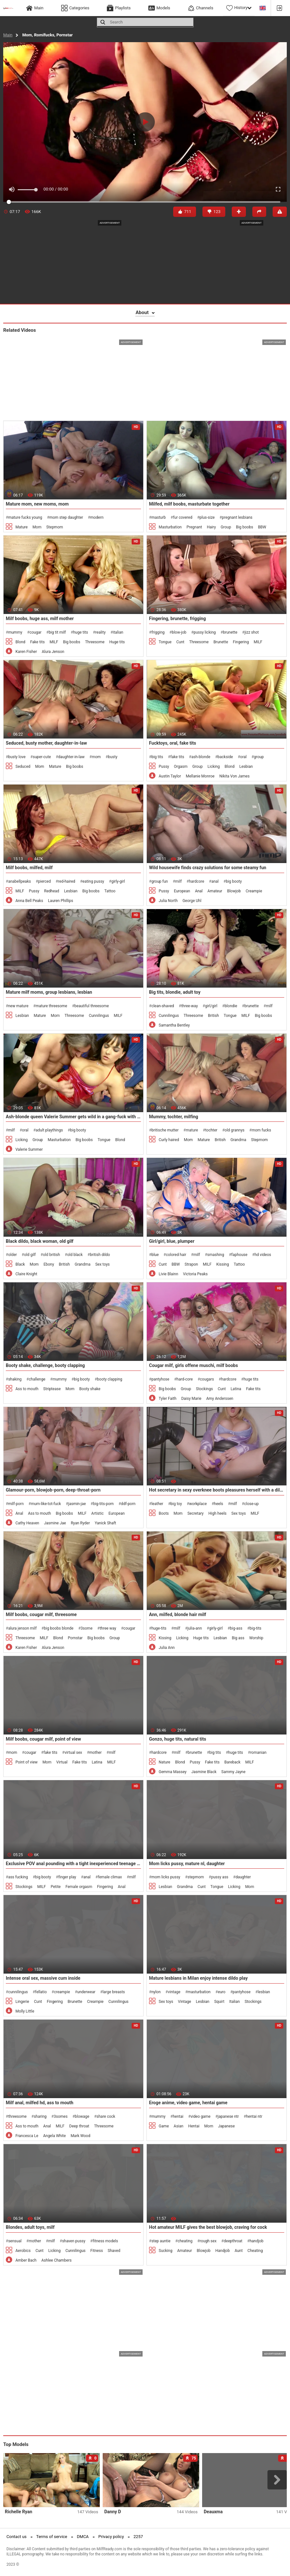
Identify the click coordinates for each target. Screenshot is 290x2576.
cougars (207, 1379)
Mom (37, 527)
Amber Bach (25, 2260)
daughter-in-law (71, 757)
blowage (82, 2116)
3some (87, 1628)
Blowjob (234, 891)
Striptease (52, 1389)
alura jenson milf (22, 1628)
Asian (178, 2126)
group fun (159, 881)
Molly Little (24, 2011)
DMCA (83, 2536)
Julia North (168, 900)
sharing (40, 2116)
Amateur (215, 891)
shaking (15, 1379)
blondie (231, 1006)
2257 (138, 2536)
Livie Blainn (168, 1274)
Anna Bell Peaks (29, 900)
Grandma (238, 1140)
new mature (18, 1006)
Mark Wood (80, 2136)
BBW (262, 527)
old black (75, 1254)
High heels (218, 1513)
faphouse (239, 1254)
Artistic (97, 1513)
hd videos (263, 1254)
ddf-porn (128, 1504)
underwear (86, 1992)
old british (51, 1254)
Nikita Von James (234, 776)
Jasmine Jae (55, 1523)
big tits (157, 757)
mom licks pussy (165, 1877)
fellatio (41, 1992)
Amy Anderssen (219, 1398)
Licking (214, 766)
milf (178, 881)
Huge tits (117, 642)
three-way (189, 1006)
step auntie (160, 2241)
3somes (61, 2116)
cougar (36, 632)
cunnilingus (18, 1992)
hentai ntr (254, 2116)
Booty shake (89, 1389)
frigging (157, 632)
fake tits (177, 757)
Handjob (222, 2250)
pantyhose (160, 1379)
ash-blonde (200, 757)
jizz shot (252, 632)
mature (192, 1130)
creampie (62, 1992)
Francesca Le (26, 2136)
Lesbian (246, 766)
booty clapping (109, 1379)
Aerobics (23, 2250)
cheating (185, 2241)
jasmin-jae (77, 1504)
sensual (14, 2241)
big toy (176, 1504)
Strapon (191, 1264)
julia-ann (194, 1628)
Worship (256, 1638)
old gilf (30, 1254)
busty (112, 757)
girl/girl (211, 1006)
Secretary (195, 1513)
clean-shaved (162, 1006)
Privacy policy (111, 2536)
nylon (156, 1992)
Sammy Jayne (233, 1772)
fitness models (105, 2241)
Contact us (16, 2536)
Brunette (220, 642)
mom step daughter (66, 517)
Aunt (239, 2250)
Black (20, 1264)
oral (243, 757)
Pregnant (194, 527)
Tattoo (109, 891)
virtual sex (73, 1752)
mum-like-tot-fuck (46, 1504)
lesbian (264, 1992)
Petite (56, 1886)
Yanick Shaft (105, 1523)
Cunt (180, 642)
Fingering (241, 642)
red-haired (66, 881)
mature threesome (51, 1006)
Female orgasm (78, 1886)
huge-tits (158, 1628)
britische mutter (164, 1130)
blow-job (179, 632)
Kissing (222, 1264)
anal (215, 881)
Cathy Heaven (27, 1523)
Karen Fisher (26, 651)
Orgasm (180, 766)
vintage (174, 1992)
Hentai (194, 2126)
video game (200, 2116)
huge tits (80, 632)
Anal (199, 891)
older (12, 1254)
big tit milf (57, 632)
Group (226, 527)
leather (157, 1504)
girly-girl (118, 881)
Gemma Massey (172, 1772)
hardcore (196, 881)
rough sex (208, 2241)
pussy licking (204, 632)
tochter (211, 1130)
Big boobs (244, 527)
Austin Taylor (170, 776)
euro (222, 1992)
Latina (235, 1389)
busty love (16, 757)
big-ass (236, 1628)
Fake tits (37, 642)
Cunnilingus (99, 1015)
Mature (21, 527)
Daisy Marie (191, 1398)
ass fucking (18, 1877)
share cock (106, 2116)
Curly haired (169, 1140)
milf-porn (15, 1504)
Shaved (114, 2250)
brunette (230, 632)
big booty (234, 881)
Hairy (211, 527)
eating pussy (93, 881)
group (259, 757)
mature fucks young (25, 517)
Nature (164, 1762)
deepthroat (233, 2241)
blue (155, 1254)
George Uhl (191, 900)
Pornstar (75, 1638)
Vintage (184, 2001)
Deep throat (79, 2126)
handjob (256, 2241)
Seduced (22, 766)
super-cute (42, 757)
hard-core (184, 1379)
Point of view (26, 1762)
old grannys (235, 1130)
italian (118, 632)
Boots (164, 1513)
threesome (17, 2116)
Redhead (51, 891)
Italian (234, 2001)
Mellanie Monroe (200, 776)
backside (225, 757)
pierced (44, 881)
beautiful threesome (91, 1006)
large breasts (114, 1992)
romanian (258, 1752)
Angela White (54, 2136)
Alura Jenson (53, 651)
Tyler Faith (167, 1398)
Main (8, 35)
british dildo (100, 1254)
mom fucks (261, 1130)
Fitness (96, 2250)
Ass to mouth (26, 1389)
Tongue (165, 642)
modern (96, 517)
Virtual (62, 1762)
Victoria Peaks (195, 1274)
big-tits (255, 1628)
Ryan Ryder (80, 1523)
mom (96, 757)
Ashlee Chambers (56, 2260)
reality (100, 632)
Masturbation (170, 527)
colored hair (176, 1254)
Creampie (254, 891)
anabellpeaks (19, 881)
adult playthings (49, 1130)
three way (108, 1628)
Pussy (164, 766)
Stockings (204, 1389)
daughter (243, 1877)
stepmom (195, 1877)
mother (95, 1752)
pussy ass (219, 1877)
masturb (158, 517)
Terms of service (51, 2536)
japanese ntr (228, 2116)
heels (218, 1504)
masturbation (199, 1992)
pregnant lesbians (237, 517)
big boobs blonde (58, 1628)
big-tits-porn (103, 1504)
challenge (37, 1379)
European (182, 891)
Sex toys (102, 1264)
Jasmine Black (203, 1772)
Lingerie (22, 2001)
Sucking (165, 2250)
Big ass (238, 1638)
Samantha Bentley (174, 1025)
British (213, 1015)
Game (164, 2126)
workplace (198, 1504)
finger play (67, 1877)
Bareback (232, 1762)
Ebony (48, 1264)
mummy (15, 632)
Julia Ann (167, 1647)
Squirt (219, 2001)
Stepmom (54, 527)
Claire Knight (26, 1274)
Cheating (255, 2250)
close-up (251, 1504)
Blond (20, 642)
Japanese (226, 2126)
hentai (178, 2116)
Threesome (94, 642)
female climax (110, 1877)
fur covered (182, 517)
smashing (215, 1254)
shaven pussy (73, 2241)
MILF (54, 642)
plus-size (207, 517)
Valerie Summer (29, 1149)
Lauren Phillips (60, 900)
